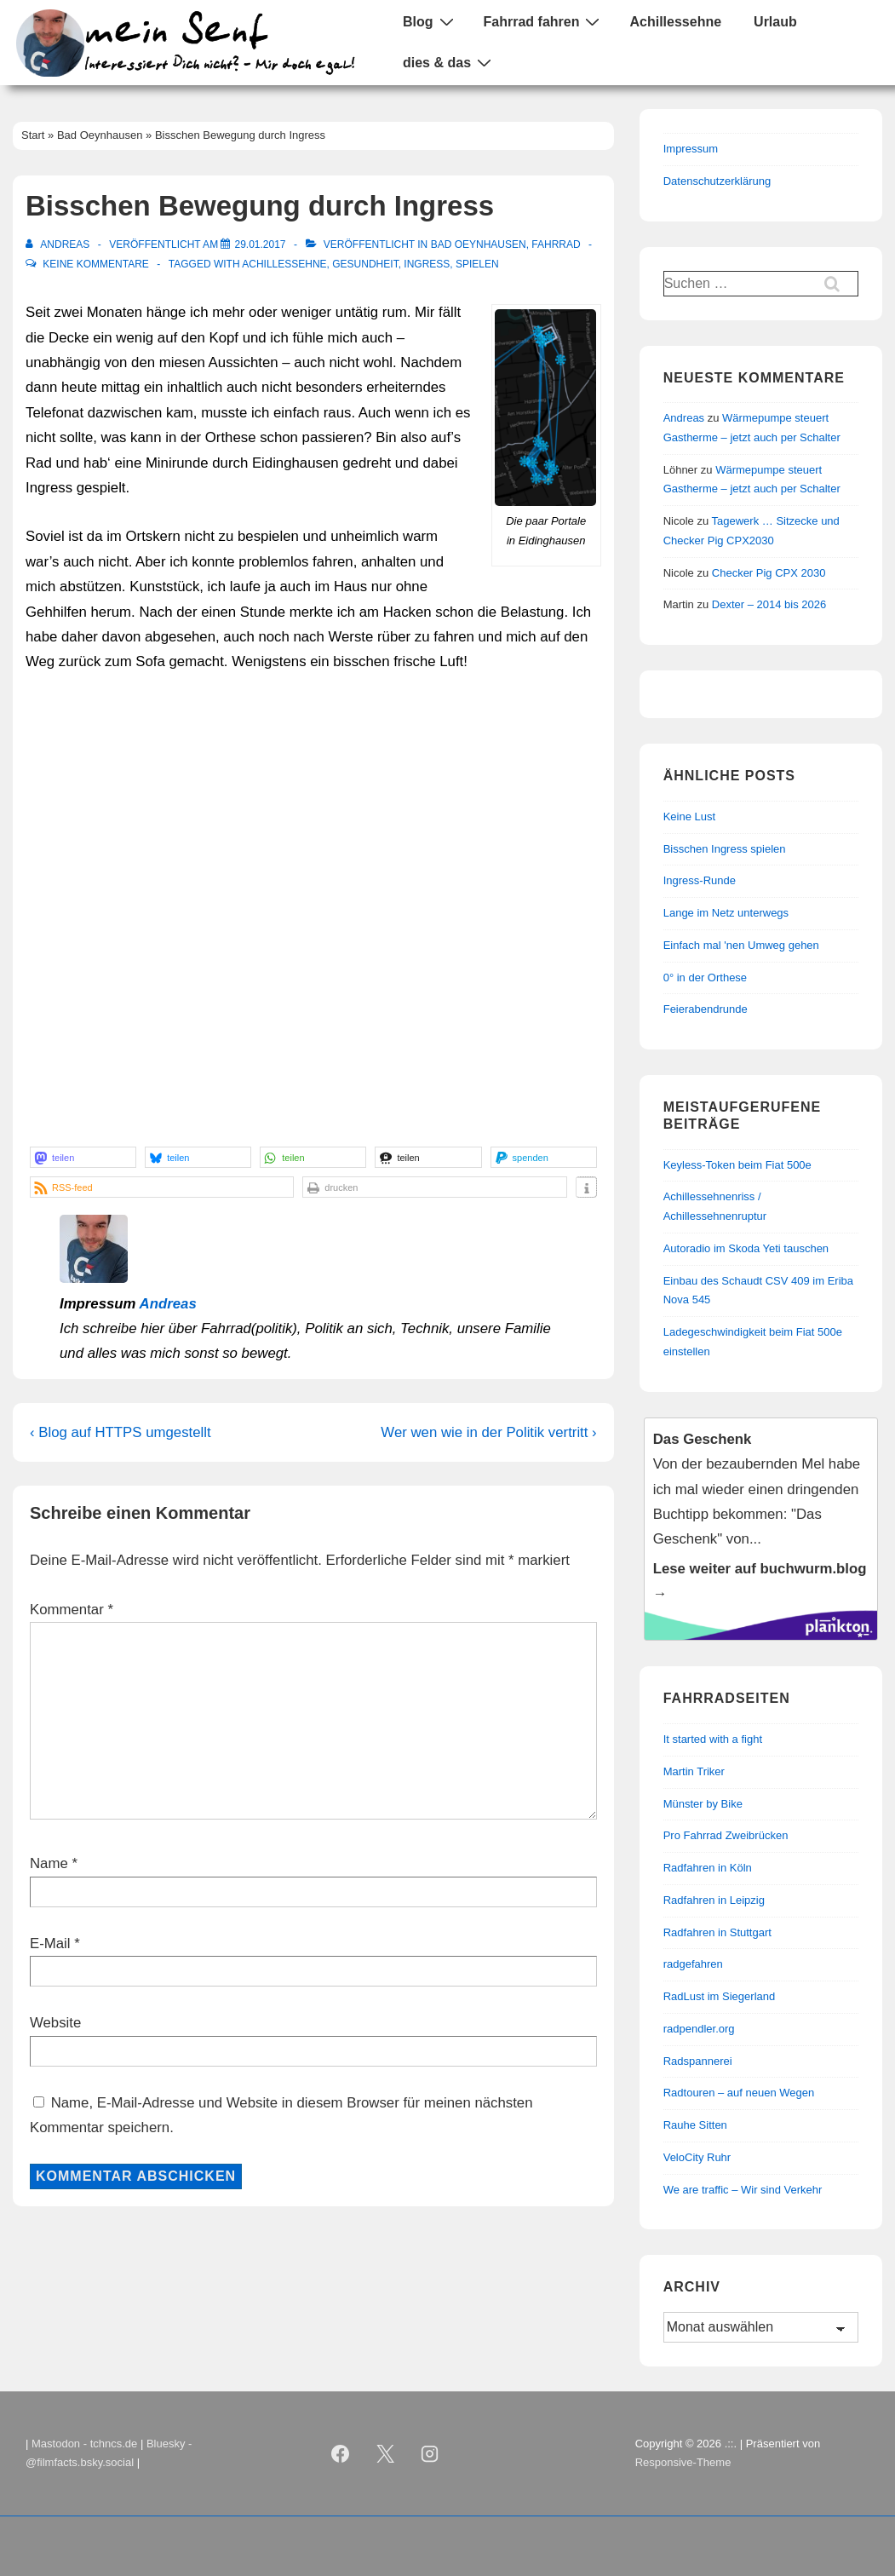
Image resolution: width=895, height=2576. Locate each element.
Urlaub (775, 21)
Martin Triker (694, 1771)
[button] (83, 1157)
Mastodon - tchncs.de (84, 2443)
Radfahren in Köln (707, 1867)
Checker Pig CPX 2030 (769, 572)
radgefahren (693, 1964)
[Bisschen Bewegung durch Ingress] (259, 244)
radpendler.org (699, 2028)
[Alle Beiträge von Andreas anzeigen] (59, 244)
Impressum (690, 148)
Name (49, 1863)
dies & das (449, 62)
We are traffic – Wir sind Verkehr (743, 2189)
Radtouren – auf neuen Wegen (739, 2092)
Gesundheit (365, 264)
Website (55, 2023)
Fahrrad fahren (544, 21)
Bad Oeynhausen (478, 244)
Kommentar (71, 1609)
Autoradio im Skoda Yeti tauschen (746, 1248)
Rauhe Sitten (695, 2125)
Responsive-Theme (683, 2462)
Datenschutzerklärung (717, 181)
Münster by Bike (703, 1803)
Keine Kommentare (95, 264)
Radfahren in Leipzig (714, 1900)
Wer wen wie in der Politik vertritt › (488, 1432)
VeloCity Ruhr (697, 2157)
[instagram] (430, 2453)
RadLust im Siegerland (719, 1996)
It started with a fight (712, 1739)
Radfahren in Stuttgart (717, 1932)
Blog (430, 21)
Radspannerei (697, 2061)
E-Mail (50, 1943)
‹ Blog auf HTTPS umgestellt (120, 1432)
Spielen (477, 264)
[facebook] (340, 2453)
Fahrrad (555, 244)
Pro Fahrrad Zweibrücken (726, 1835)
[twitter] (385, 2453)
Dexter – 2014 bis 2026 (769, 604)
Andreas (168, 1304)
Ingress (427, 264)
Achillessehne (675, 21)
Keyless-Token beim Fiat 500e (737, 1165)
